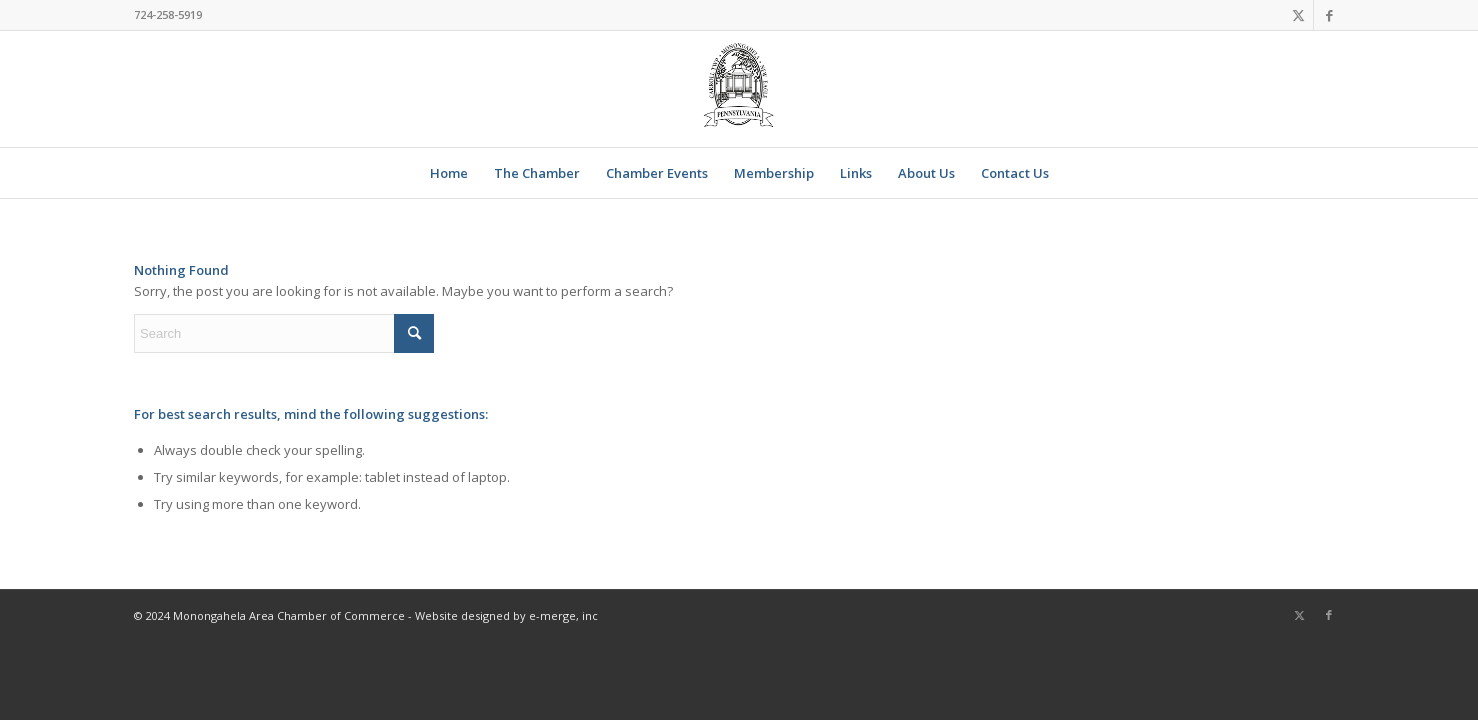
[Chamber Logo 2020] (739, 89)
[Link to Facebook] (1329, 15)
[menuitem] (449, 173)
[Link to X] (1298, 15)
